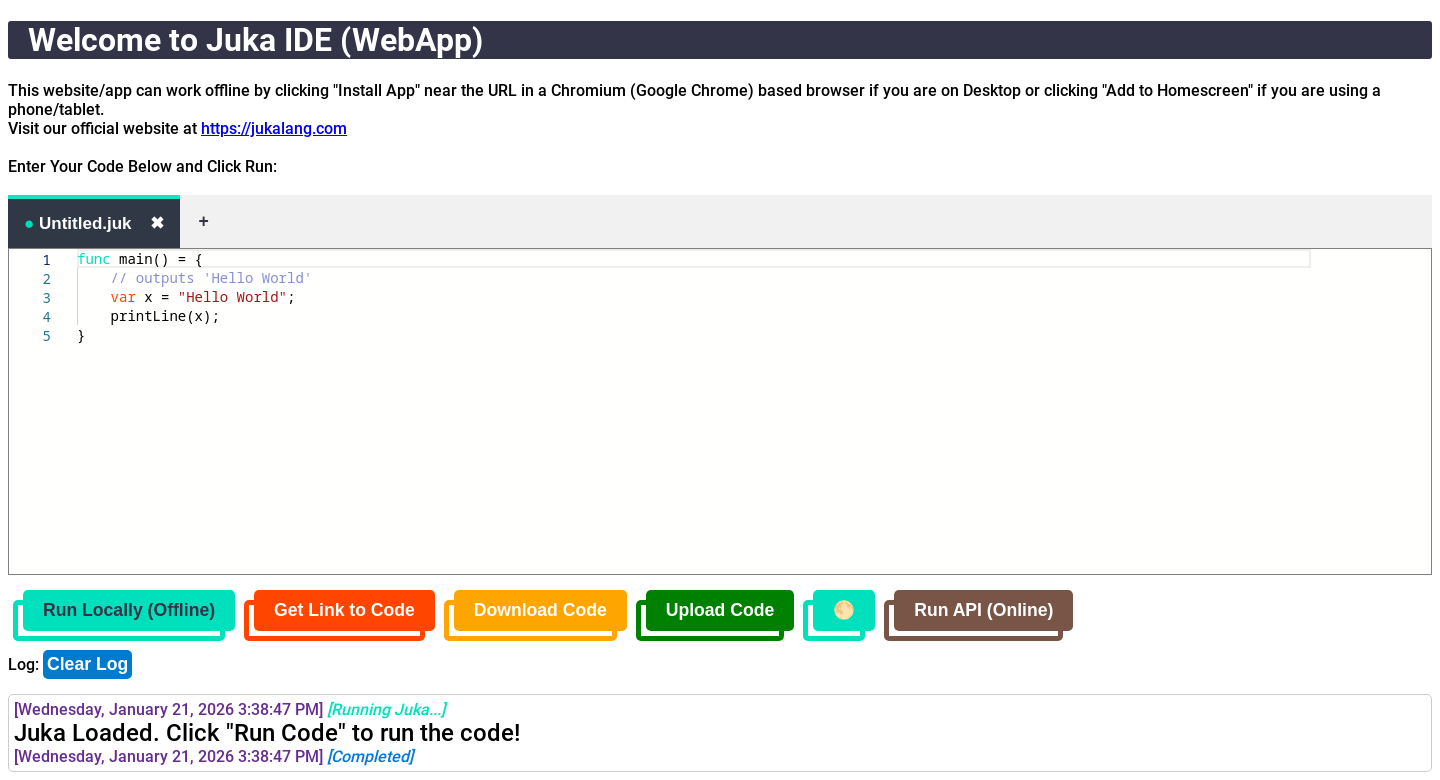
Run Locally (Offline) (129, 610)
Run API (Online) (983, 610)
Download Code (540, 610)
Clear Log (87, 664)
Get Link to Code (344, 610)
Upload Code (720, 610)
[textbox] (77, 249)
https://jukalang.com (274, 128)
